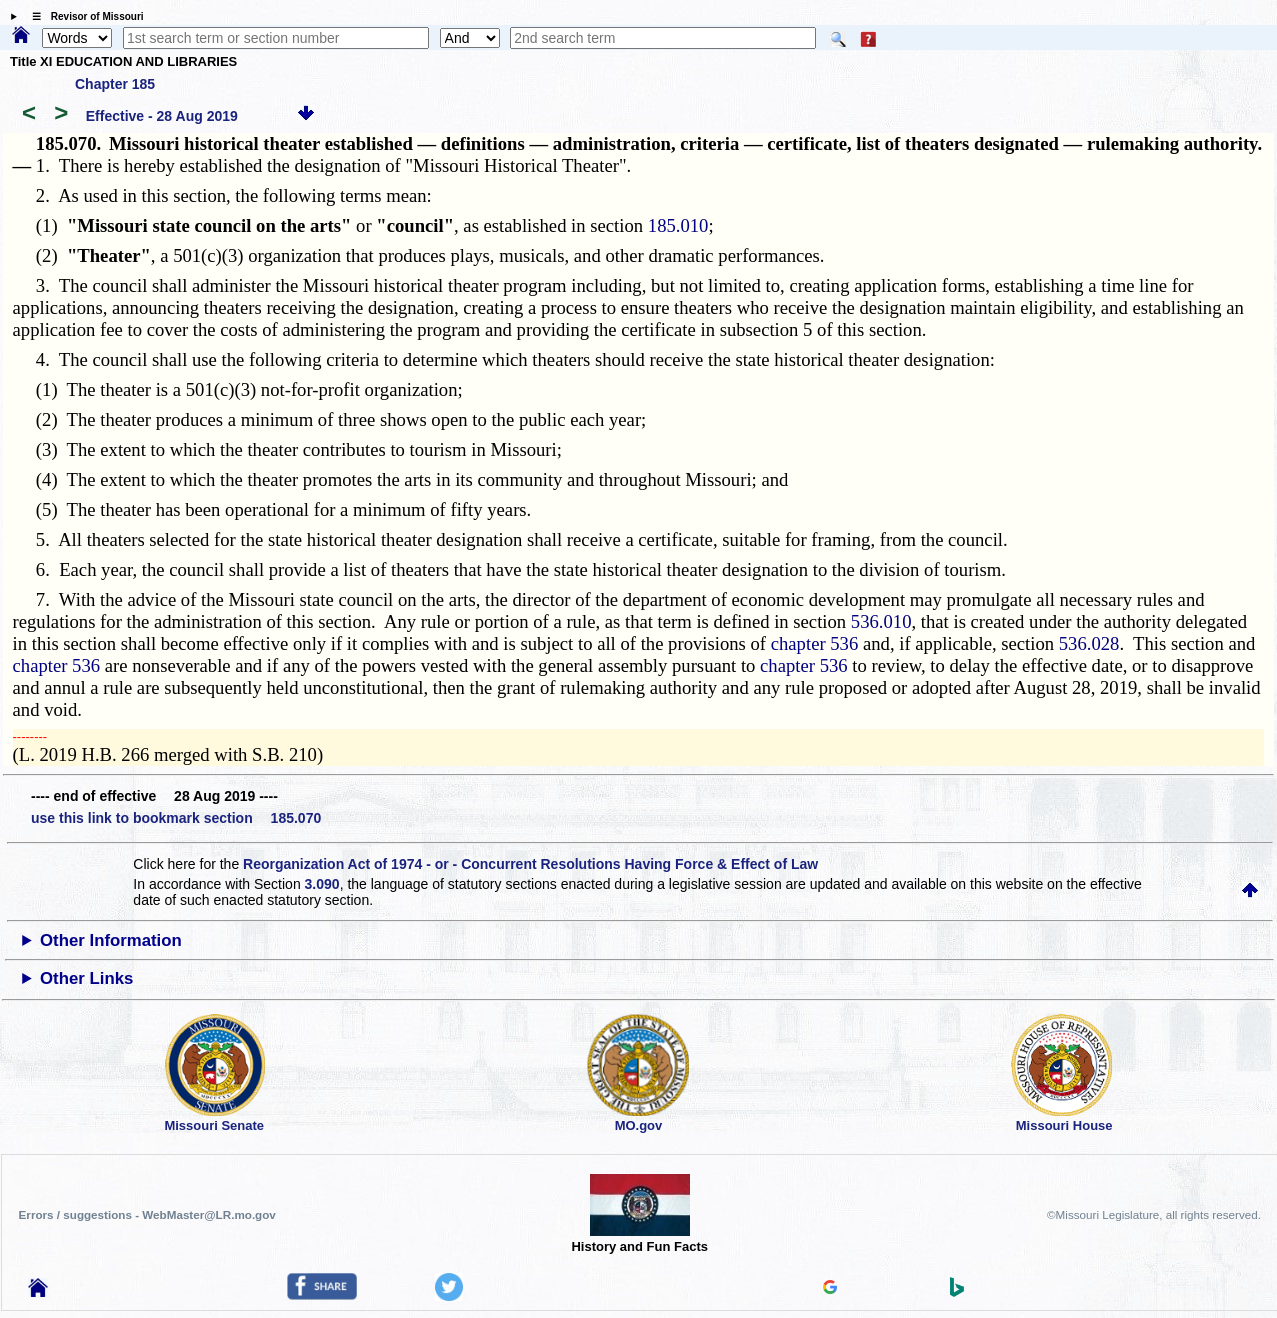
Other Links (86, 978)
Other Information (111, 940)
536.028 (1089, 643)
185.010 (678, 225)
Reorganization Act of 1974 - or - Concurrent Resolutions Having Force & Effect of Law (530, 864)
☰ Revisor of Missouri (83, 16)
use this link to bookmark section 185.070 (176, 818)
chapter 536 (815, 643)
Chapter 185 (115, 84)
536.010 (881, 621)
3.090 (322, 884)
